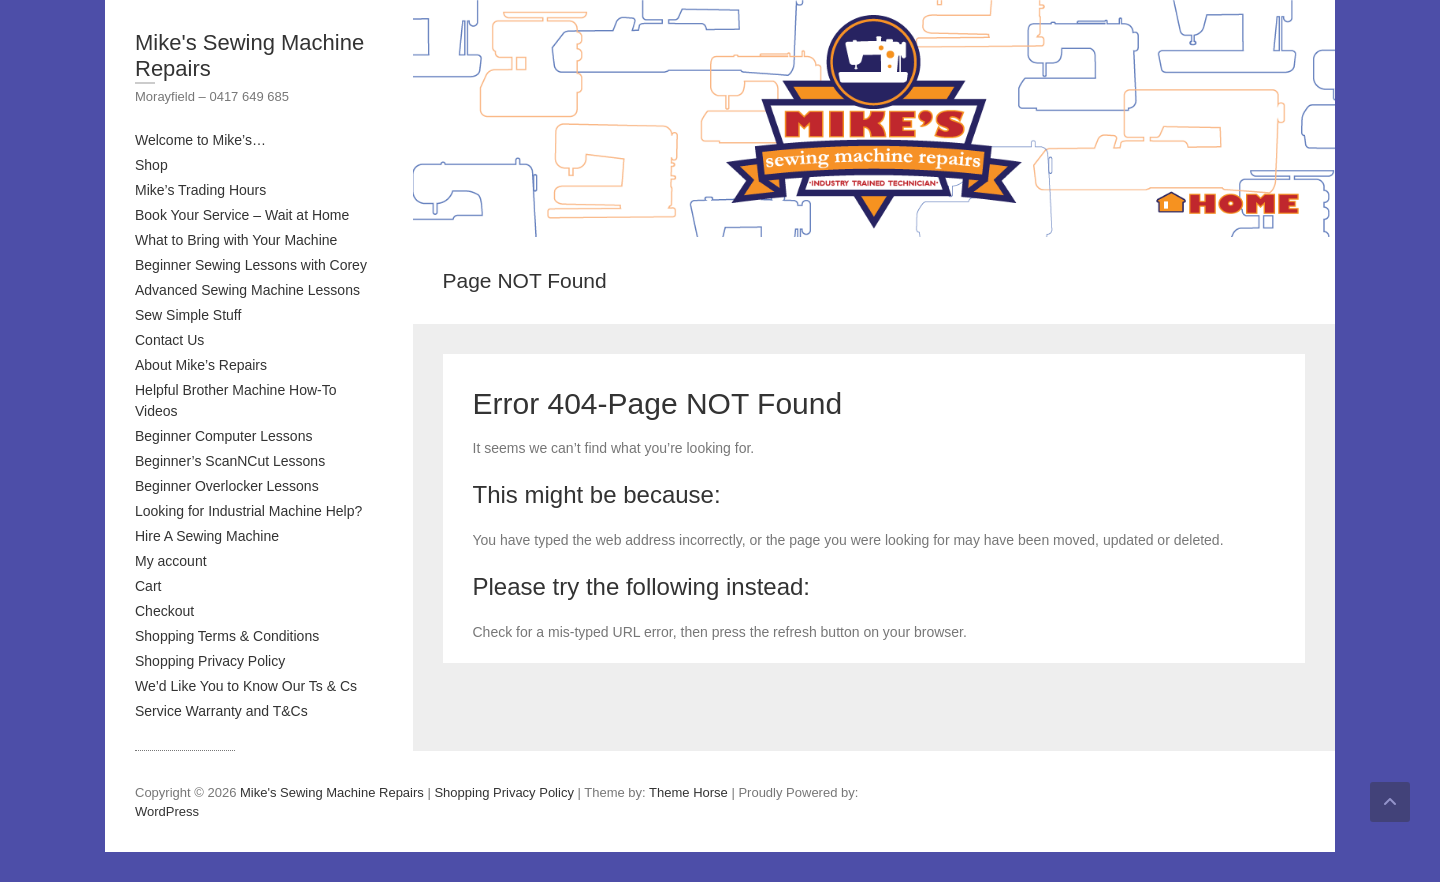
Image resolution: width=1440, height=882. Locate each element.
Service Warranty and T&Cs (221, 711)
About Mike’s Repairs (201, 365)
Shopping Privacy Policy (210, 661)
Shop (151, 165)
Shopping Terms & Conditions (227, 636)
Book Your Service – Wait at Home (242, 215)
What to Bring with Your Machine (236, 240)
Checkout (164, 611)
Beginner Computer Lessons (223, 436)
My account (171, 561)
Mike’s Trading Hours (200, 190)
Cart (148, 586)
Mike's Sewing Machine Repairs (249, 55)
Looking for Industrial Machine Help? (248, 511)
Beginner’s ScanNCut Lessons (230, 461)
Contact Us (169, 340)
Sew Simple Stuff (188, 315)
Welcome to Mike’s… (200, 140)
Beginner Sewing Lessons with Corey (251, 265)
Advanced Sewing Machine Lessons (247, 290)
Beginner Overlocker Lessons (227, 486)
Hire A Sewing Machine (207, 536)
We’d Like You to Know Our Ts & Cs (246, 686)
